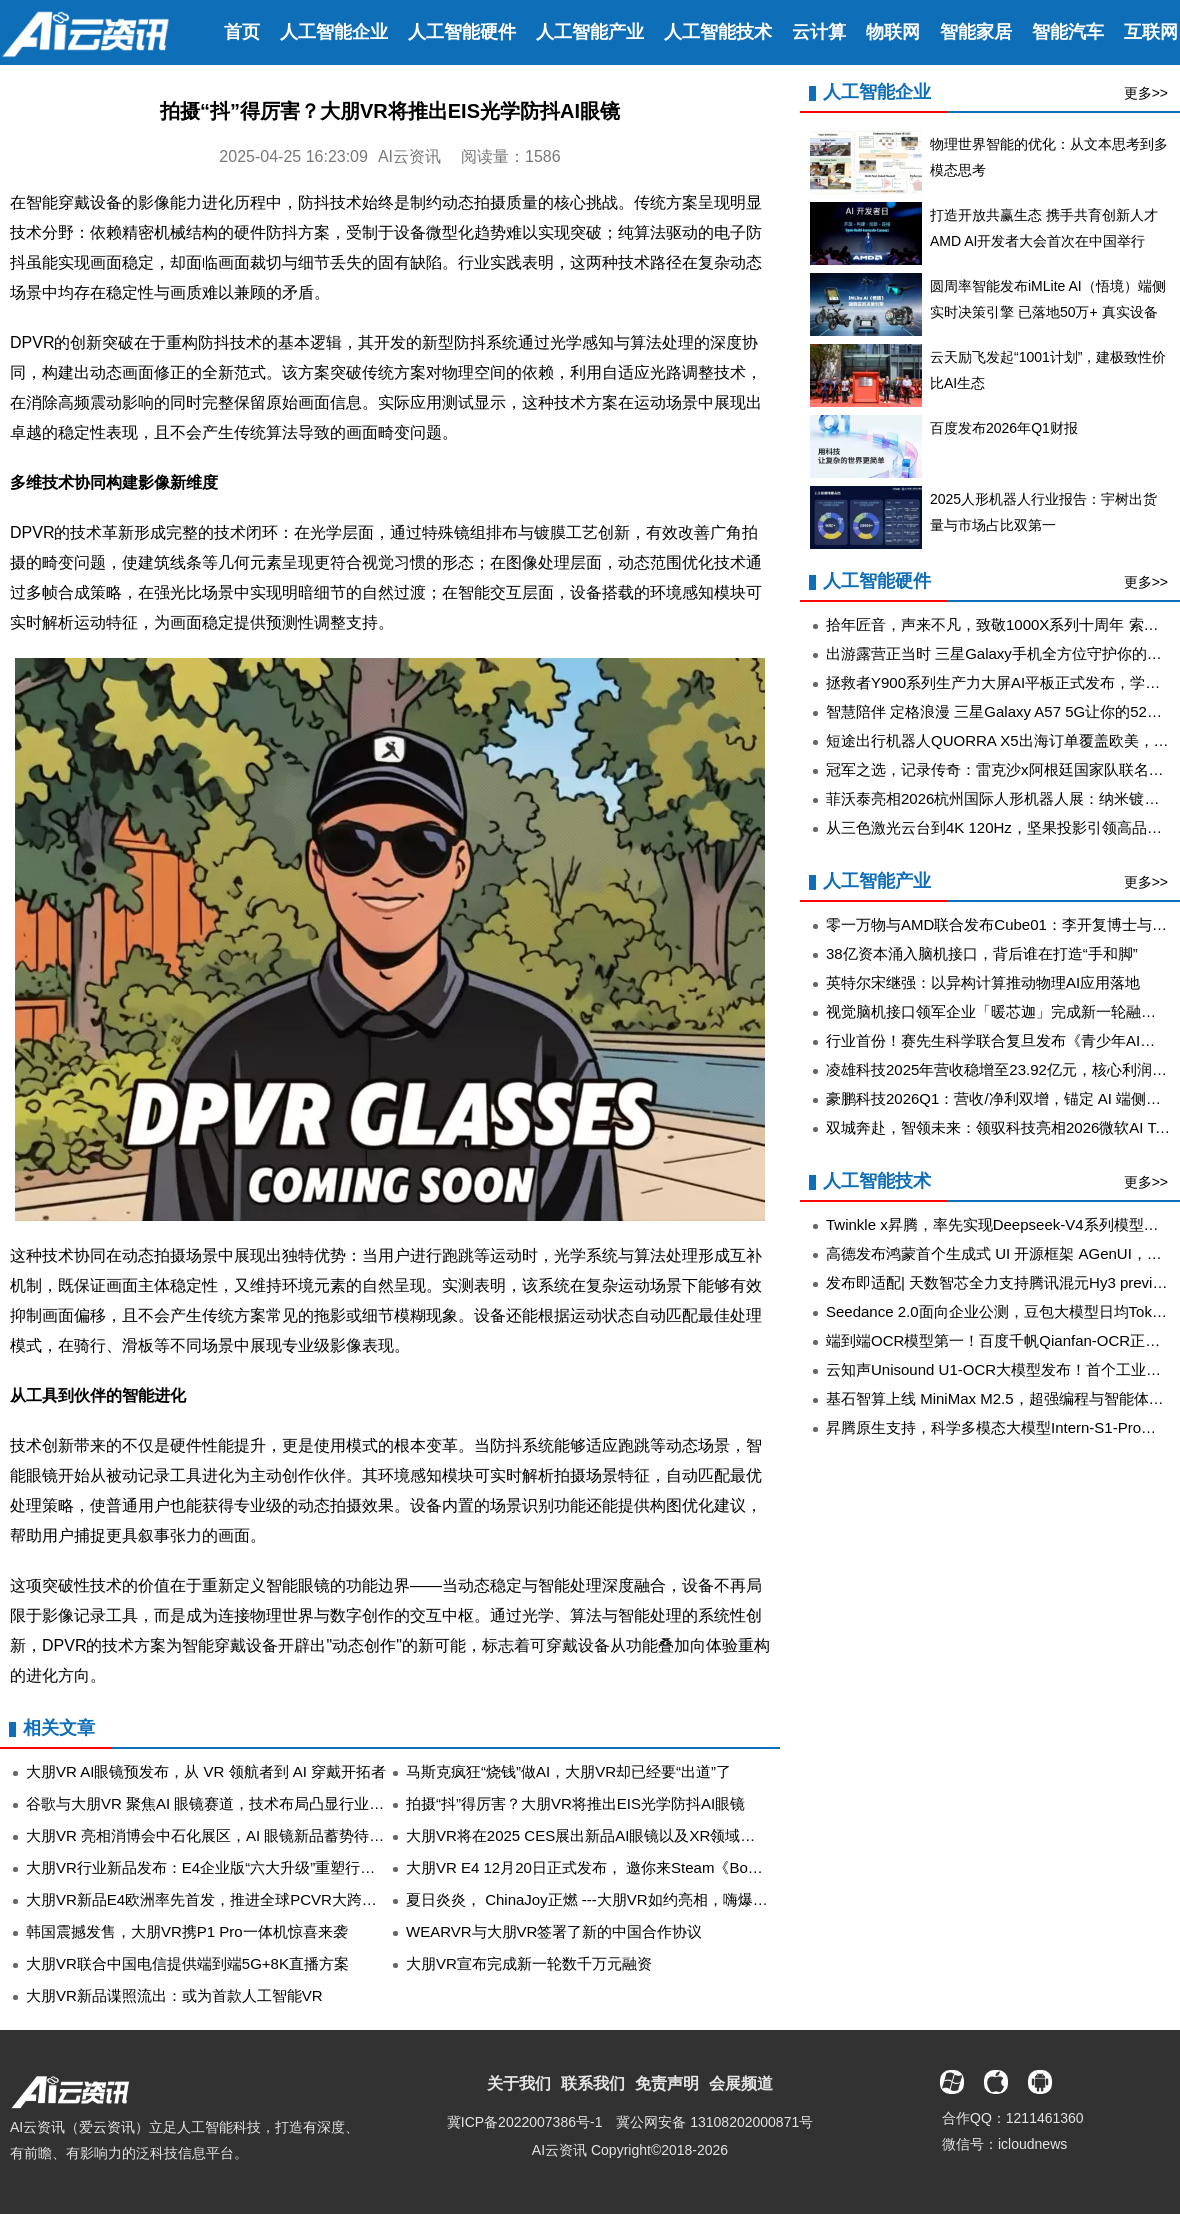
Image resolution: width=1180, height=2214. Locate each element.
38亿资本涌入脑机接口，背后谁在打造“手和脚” (982, 953)
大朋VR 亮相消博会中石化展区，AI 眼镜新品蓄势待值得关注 (227, 1835)
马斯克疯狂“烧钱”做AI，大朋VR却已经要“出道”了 (568, 1771)
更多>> (1146, 93)
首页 (242, 32)
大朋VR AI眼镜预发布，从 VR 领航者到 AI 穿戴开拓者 (206, 1771)
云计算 (819, 32)
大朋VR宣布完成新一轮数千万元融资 (529, 1963)
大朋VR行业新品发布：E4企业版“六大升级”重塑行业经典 (215, 1867)
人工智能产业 (590, 32)
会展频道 (741, 2083)
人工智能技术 (718, 32)
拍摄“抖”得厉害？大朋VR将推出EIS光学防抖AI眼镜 (575, 1803)
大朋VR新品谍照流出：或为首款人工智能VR (174, 1995)
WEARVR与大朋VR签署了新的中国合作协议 (554, 1931)
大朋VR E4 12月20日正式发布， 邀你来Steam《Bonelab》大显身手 (632, 1867)
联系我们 (593, 2083)
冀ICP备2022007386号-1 (525, 2122)
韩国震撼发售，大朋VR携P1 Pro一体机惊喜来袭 (187, 1931)
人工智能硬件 (462, 32)
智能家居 (976, 32)
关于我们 (519, 2083)
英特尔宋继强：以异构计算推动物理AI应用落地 (983, 982)
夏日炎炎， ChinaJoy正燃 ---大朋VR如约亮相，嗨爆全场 (594, 1899)
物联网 (893, 32)
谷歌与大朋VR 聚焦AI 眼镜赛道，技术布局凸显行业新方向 (220, 1803)
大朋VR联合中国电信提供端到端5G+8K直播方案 (187, 1963)
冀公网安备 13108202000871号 (714, 2122)
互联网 (1151, 32)
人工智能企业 (334, 32)
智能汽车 (1068, 32)
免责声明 (667, 2083)
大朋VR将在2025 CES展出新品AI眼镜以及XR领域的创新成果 (610, 1835)
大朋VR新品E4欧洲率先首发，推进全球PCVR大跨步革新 (216, 1899)
